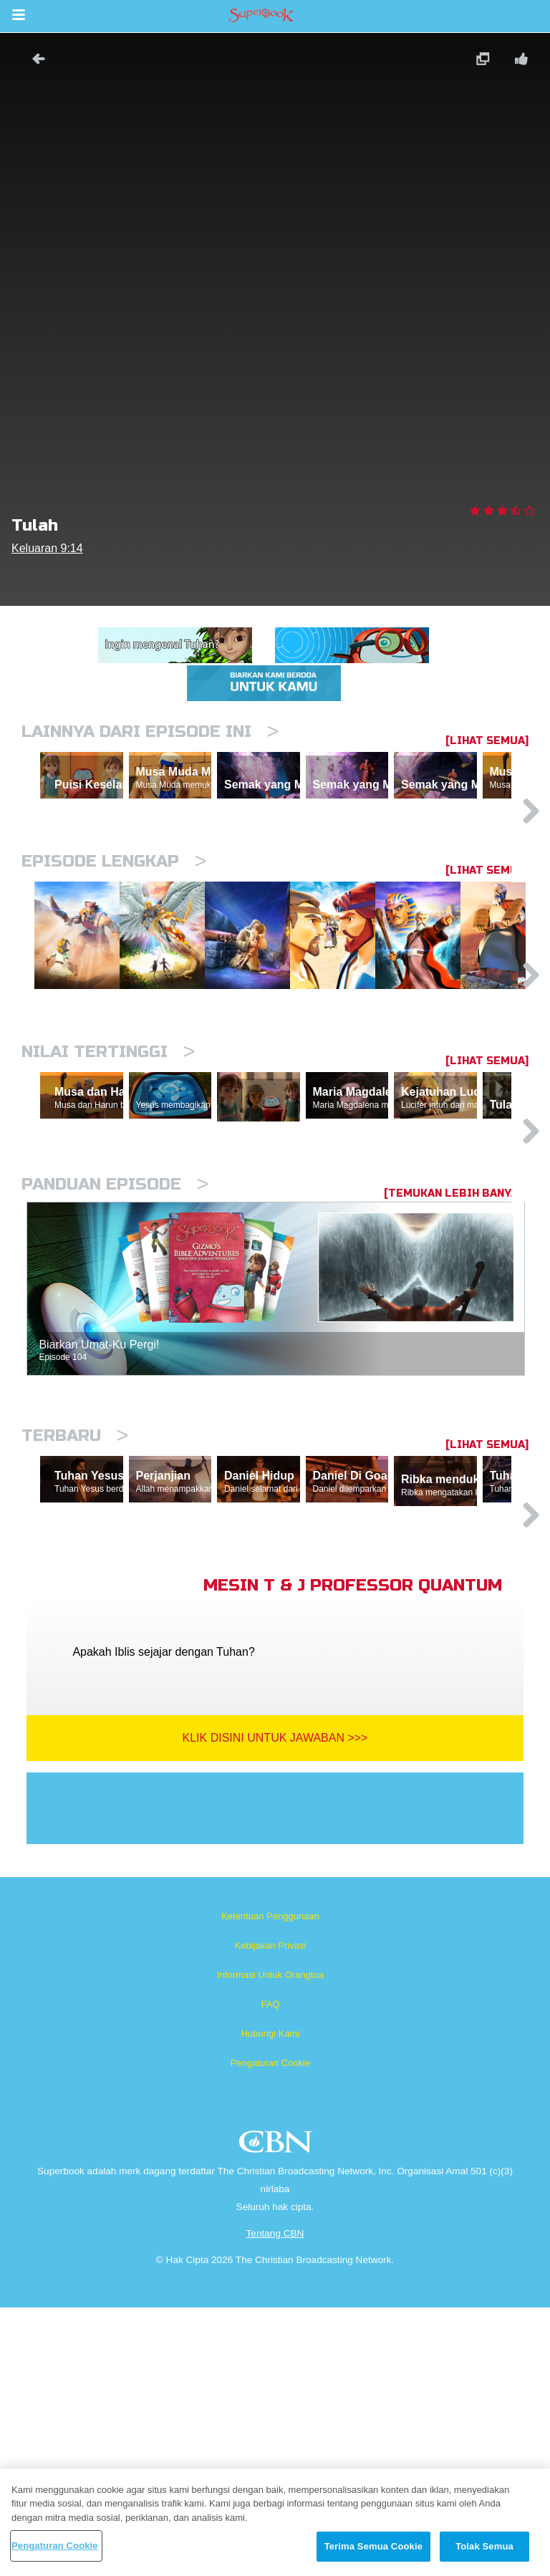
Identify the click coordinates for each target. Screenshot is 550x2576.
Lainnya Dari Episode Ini (150, 731)
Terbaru (74, 1637)
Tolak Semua (484, 2546)
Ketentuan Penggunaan (270, 2184)
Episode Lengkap (113, 923)
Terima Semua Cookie (373, 2546)
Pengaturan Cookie (270, 2331)
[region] (275, 2522)
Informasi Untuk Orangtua (270, 2243)
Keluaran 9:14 (47, 548)
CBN (277, 2414)
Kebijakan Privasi (271, 2214)
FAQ (270, 2272)
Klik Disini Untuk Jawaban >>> (275, 2006)
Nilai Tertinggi (108, 1187)
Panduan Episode (114, 1386)
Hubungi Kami (270, 2302)
